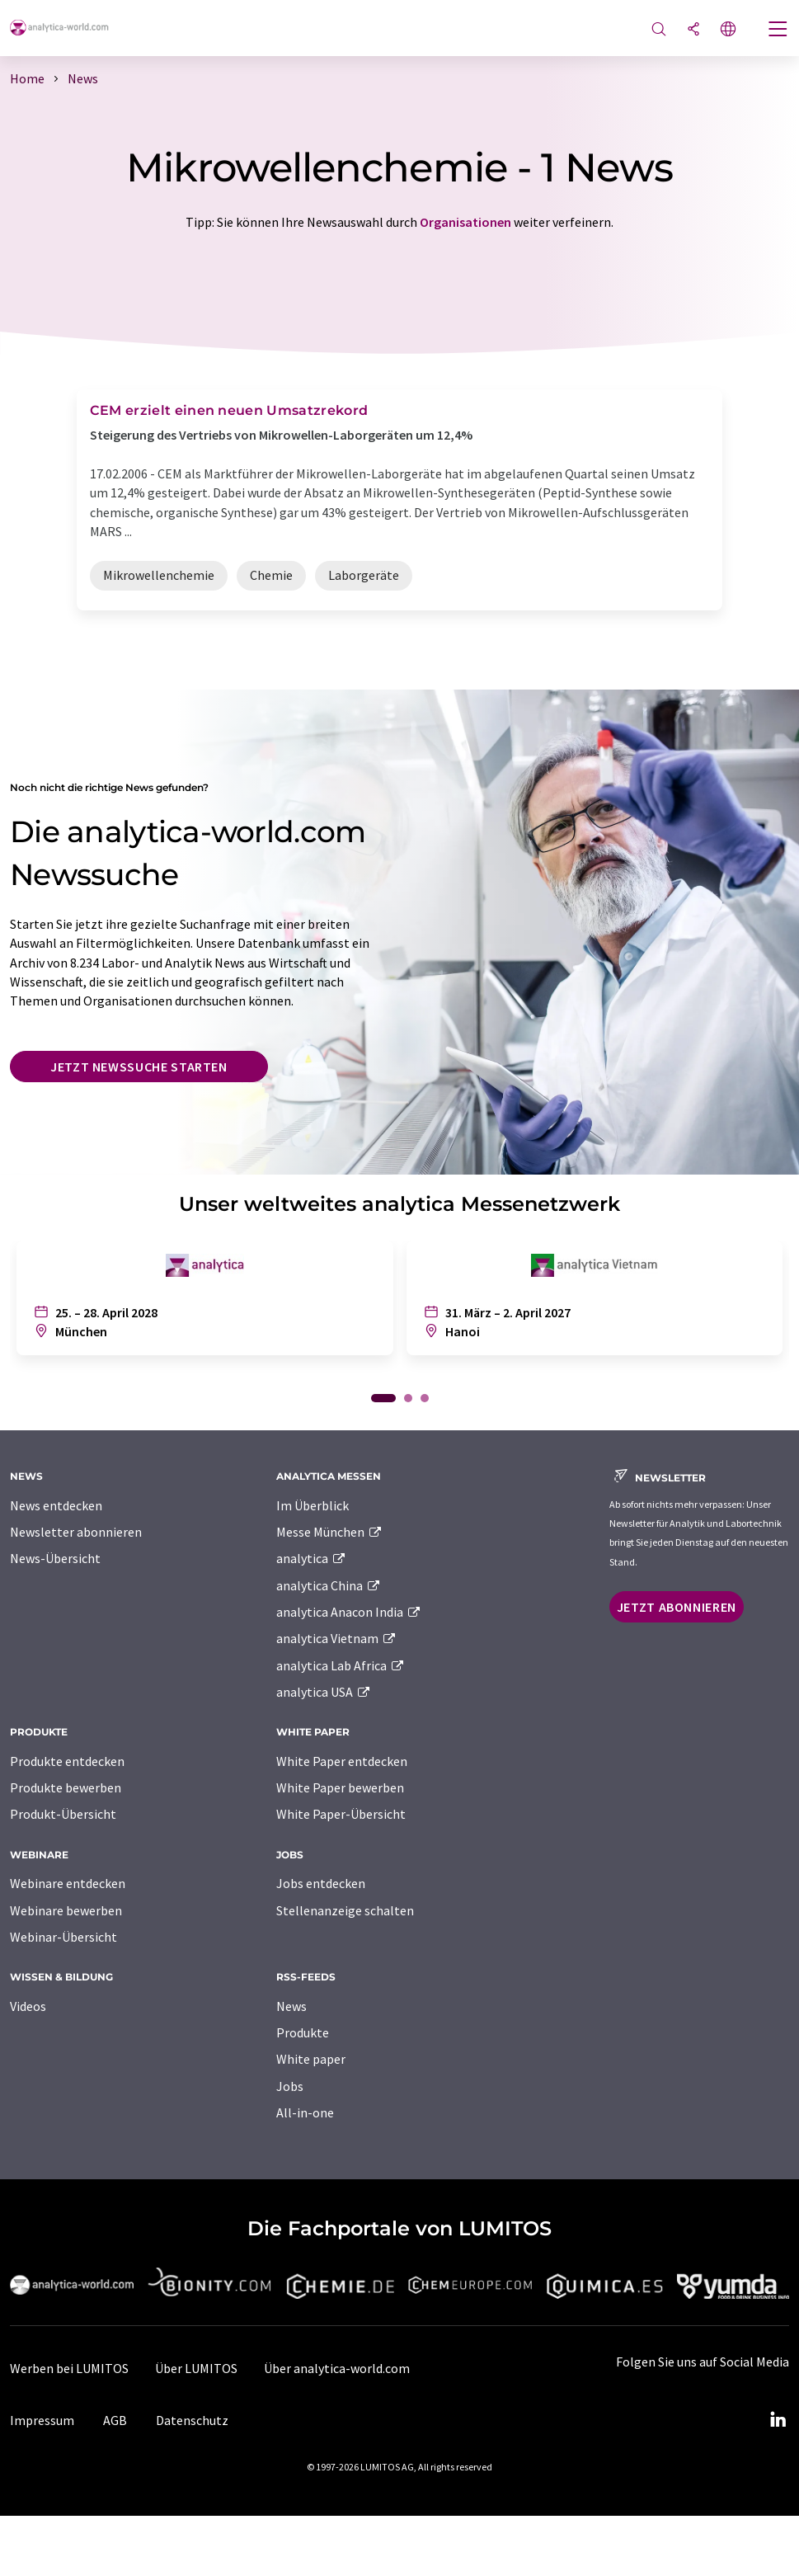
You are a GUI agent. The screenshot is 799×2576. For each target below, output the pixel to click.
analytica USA (323, 1692)
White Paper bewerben (340, 1787)
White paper (310, 2059)
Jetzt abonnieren (676, 1607)
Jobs (289, 2086)
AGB (115, 2420)
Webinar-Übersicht (63, 1936)
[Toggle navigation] (778, 30)
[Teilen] (693, 30)
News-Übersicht (55, 1558)
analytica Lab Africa (340, 1665)
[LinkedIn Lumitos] (777, 2420)
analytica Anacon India (348, 1612)
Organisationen (465, 222)
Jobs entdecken (320, 1883)
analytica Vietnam (336, 1638)
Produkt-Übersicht (63, 1814)
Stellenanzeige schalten (345, 1910)
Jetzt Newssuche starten (139, 1066)
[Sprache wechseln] (728, 30)
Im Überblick (312, 1505)
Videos (28, 2006)
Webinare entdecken (67, 1883)
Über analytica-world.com (337, 2368)
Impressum (42, 2420)
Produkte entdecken (67, 1761)
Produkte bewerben (65, 1787)
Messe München (329, 1531)
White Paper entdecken (341, 1761)
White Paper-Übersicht (341, 1814)
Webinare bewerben (66, 1910)
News (291, 2006)
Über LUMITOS (196, 2368)
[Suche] (658, 30)
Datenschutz (192, 2420)
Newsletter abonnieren (76, 1531)
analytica (311, 1558)
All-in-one (305, 2112)
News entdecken (56, 1505)
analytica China (328, 1585)
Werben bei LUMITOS (69, 2368)
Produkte (302, 2032)
